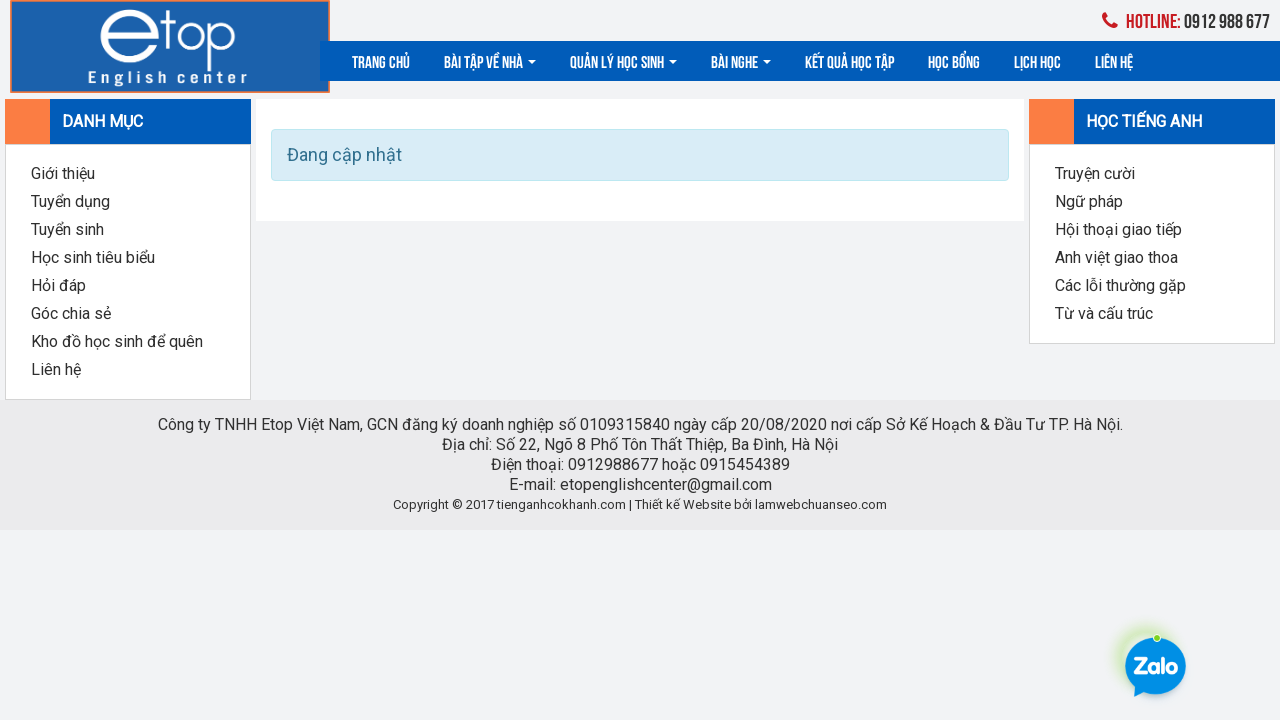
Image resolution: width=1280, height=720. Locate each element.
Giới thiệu (63, 173)
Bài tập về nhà (490, 60)
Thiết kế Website (683, 504)
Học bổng (954, 60)
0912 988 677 (1186, 19)
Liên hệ (1114, 60)
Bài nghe (741, 60)
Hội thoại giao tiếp (1118, 229)
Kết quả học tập (849, 60)
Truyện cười (1095, 173)
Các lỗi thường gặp (1120, 285)
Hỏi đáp (58, 285)
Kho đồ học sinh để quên (117, 341)
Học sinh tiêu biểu (93, 257)
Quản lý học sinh (623, 60)
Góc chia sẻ (71, 313)
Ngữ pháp (1089, 201)
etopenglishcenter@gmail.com (666, 484)
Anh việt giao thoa (1116, 257)
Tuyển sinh (67, 229)
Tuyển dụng (70, 201)
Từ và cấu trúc (1104, 313)
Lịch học (1037, 60)
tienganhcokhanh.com (561, 504)
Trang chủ (381, 60)
